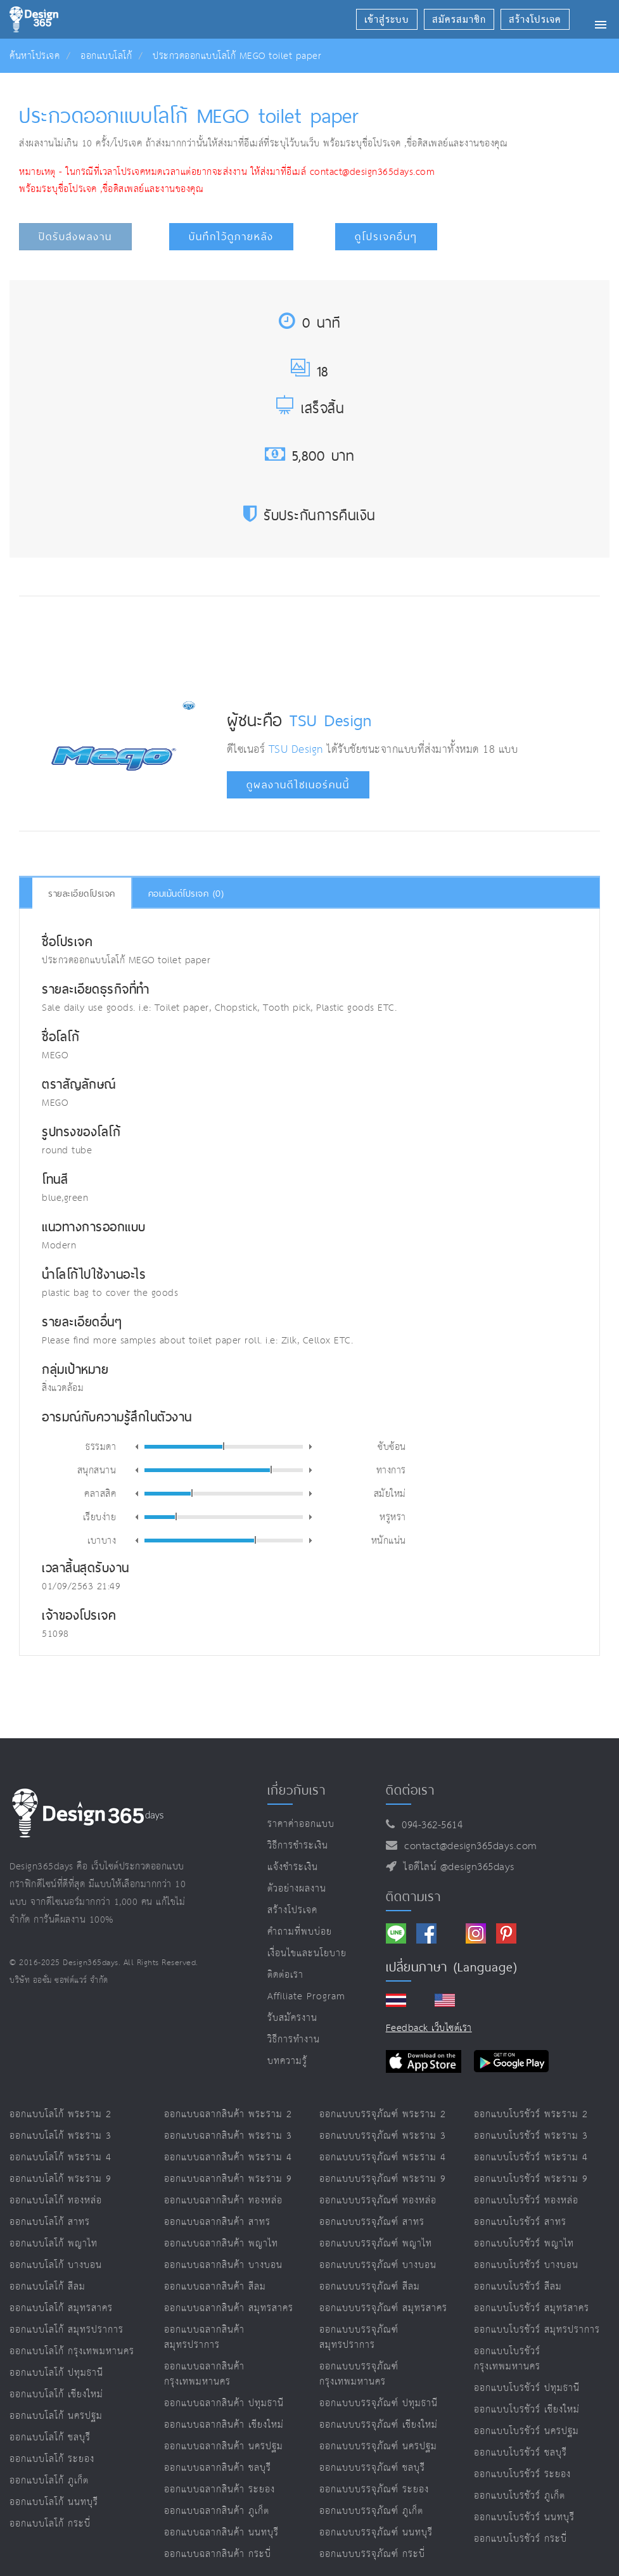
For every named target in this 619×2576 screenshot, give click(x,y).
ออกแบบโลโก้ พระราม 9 (61, 2179)
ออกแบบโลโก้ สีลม (48, 2286)
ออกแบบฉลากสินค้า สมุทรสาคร (228, 2308)
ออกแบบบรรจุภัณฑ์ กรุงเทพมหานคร (359, 2374)
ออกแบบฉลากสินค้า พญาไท (221, 2243)
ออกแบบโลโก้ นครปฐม (56, 2416)
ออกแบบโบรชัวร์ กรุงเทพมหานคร (507, 2359)
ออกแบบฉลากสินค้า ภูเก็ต (216, 2511)
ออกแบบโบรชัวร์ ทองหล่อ (526, 2200)
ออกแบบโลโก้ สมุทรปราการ (67, 2329)
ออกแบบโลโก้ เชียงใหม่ (56, 2394)
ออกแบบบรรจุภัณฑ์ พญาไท (375, 2243)
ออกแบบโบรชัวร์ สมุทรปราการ (537, 2329)
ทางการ (391, 1469)
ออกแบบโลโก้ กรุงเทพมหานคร (72, 2351)
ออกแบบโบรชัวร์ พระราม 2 (531, 2114)
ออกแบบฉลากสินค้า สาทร (217, 2222)
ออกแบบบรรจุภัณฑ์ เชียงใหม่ (378, 2424)
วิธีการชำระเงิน (297, 1845)
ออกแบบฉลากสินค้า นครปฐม (223, 2446)
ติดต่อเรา (285, 1974)
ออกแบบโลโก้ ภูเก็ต (49, 2480)
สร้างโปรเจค (292, 1910)
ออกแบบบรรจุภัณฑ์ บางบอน (378, 2265)
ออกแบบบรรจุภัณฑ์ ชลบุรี (372, 2468)
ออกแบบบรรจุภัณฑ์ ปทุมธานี (378, 2403)
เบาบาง (101, 1540)
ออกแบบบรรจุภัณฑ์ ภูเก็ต (371, 2511)
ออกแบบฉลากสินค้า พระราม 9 (228, 2179)
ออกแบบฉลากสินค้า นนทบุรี (221, 2532)
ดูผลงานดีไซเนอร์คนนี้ (298, 784)
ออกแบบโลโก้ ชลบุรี (50, 2437)
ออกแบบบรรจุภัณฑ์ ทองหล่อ (378, 2200)
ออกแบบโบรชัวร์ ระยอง (522, 2474)
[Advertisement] (254, 643)
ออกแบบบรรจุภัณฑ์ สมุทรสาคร (383, 2308)
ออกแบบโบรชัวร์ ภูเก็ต (519, 2495)
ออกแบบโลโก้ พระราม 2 (61, 2114)
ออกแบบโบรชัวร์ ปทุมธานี (527, 2388)
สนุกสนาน (97, 1469)
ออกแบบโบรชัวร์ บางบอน (526, 2265)
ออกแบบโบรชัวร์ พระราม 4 (531, 2157)
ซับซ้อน (392, 1446)
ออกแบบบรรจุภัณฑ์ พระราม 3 (382, 2135)
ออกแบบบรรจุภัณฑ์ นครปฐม (378, 2446)
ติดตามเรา (413, 1896)
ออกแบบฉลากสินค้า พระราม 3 (228, 2135)
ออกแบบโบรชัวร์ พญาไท (524, 2243)
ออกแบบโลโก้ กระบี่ (50, 2523)
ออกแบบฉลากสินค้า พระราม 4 (228, 2157)
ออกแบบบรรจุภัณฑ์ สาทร (371, 2222)
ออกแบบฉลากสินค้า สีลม (215, 2286)
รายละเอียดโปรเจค (81, 893)
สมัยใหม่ (390, 1493)
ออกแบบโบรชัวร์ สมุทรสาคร (531, 2308)
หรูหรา (393, 1516)
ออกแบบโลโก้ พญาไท (54, 2243)
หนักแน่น (388, 1540)
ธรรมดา (101, 1446)
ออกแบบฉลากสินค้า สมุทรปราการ (204, 2337)
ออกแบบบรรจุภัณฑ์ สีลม (369, 2286)
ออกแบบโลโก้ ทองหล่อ (56, 2200)
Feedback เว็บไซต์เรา (429, 2028)
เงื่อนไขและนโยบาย (307, 1953)
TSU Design (330, 720)
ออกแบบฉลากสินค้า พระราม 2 (228, 2114)
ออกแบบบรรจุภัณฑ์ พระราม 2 (382, 2114)
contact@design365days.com (467, 1846)
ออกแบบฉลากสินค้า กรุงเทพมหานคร (204, 2374)
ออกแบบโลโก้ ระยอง (52, 2459)
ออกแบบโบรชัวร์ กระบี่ (520, 2538)
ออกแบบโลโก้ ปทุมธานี (56, 2372)
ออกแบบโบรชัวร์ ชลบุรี (520, 2452)
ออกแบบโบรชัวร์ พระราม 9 (531, 2179)
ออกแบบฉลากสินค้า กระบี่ (217, 2554)
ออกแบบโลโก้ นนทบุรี (54, 2502)
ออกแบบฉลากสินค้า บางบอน (223, 2265)
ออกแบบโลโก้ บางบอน (56, 2265)
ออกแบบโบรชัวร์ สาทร (520, 2222)
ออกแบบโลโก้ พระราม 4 (61, 2157)
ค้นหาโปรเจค (35, 56)
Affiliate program (306, 1996)
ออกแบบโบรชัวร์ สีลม (518, 2286)
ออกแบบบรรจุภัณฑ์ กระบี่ (372, 2554)
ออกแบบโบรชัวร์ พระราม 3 (531, 2135)
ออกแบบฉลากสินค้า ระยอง (219, 2489)
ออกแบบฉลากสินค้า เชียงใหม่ (224, 2424)
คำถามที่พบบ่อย (299, 1931)
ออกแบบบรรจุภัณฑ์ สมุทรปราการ (359, 2337)
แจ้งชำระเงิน (292, 1867)
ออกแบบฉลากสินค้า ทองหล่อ (223, 2200)
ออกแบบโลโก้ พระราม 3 (61, 2135)
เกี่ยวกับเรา (296, 1790)
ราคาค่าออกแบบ (301, 1824)
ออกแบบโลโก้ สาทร (50, 2222)
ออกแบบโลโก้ (106, 56)
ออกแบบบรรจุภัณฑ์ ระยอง (374, 2489)
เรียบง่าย (100, 1516)
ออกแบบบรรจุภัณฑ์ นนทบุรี (376, 2532)
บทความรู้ (287, 2061)
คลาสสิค (100, 1493)
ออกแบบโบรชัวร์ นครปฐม (526, 2431)
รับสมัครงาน (292, 2018)
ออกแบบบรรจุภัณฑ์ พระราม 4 (382, 2157)
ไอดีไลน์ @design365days (455, 1867)
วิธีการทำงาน (293, 2039)
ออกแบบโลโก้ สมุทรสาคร (61, 2308)
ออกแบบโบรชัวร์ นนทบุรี (524, 2517)
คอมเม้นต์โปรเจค (186, 893)
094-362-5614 (429, 1825)
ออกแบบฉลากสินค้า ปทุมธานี (224, 2403)
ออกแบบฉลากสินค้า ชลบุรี (217, 2468)
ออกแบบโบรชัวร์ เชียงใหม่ (527, 2409)
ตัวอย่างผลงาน (296, 1888)
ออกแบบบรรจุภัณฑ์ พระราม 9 (382, 2179)
